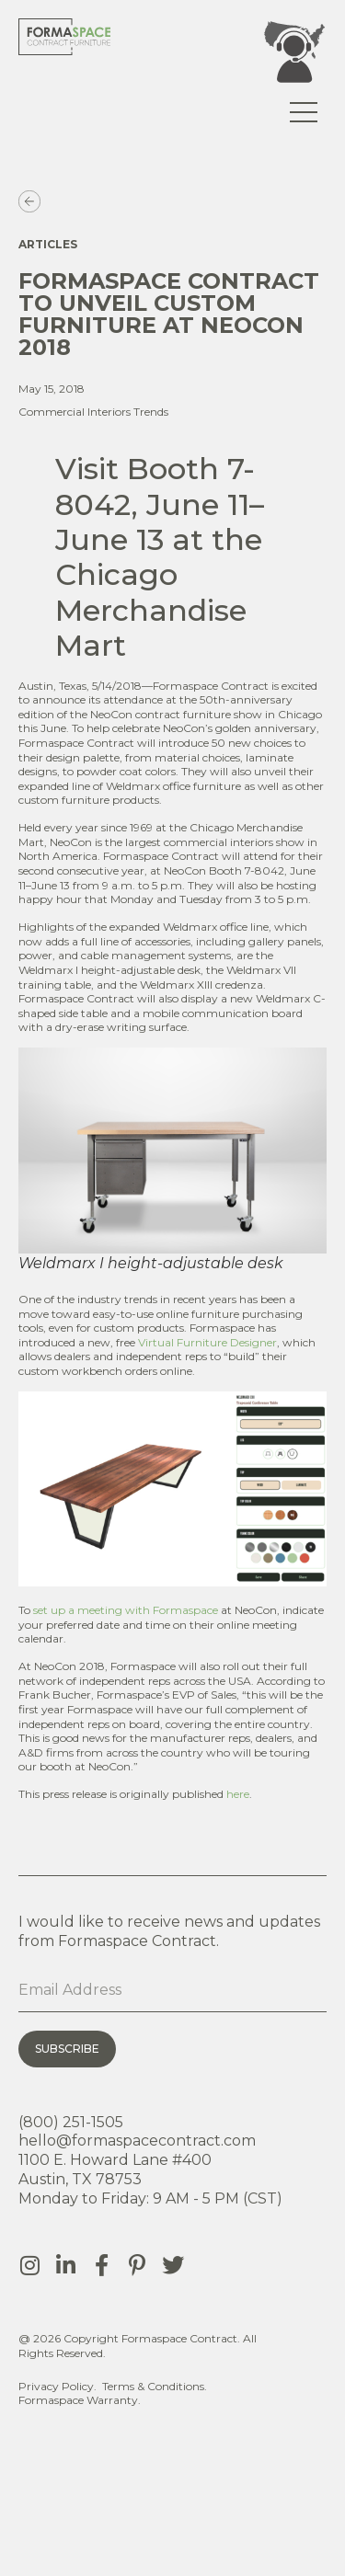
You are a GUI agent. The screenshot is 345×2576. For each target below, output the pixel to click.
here (237, 1794)
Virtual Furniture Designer (207, 1342)
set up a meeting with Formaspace (125, 1610)
